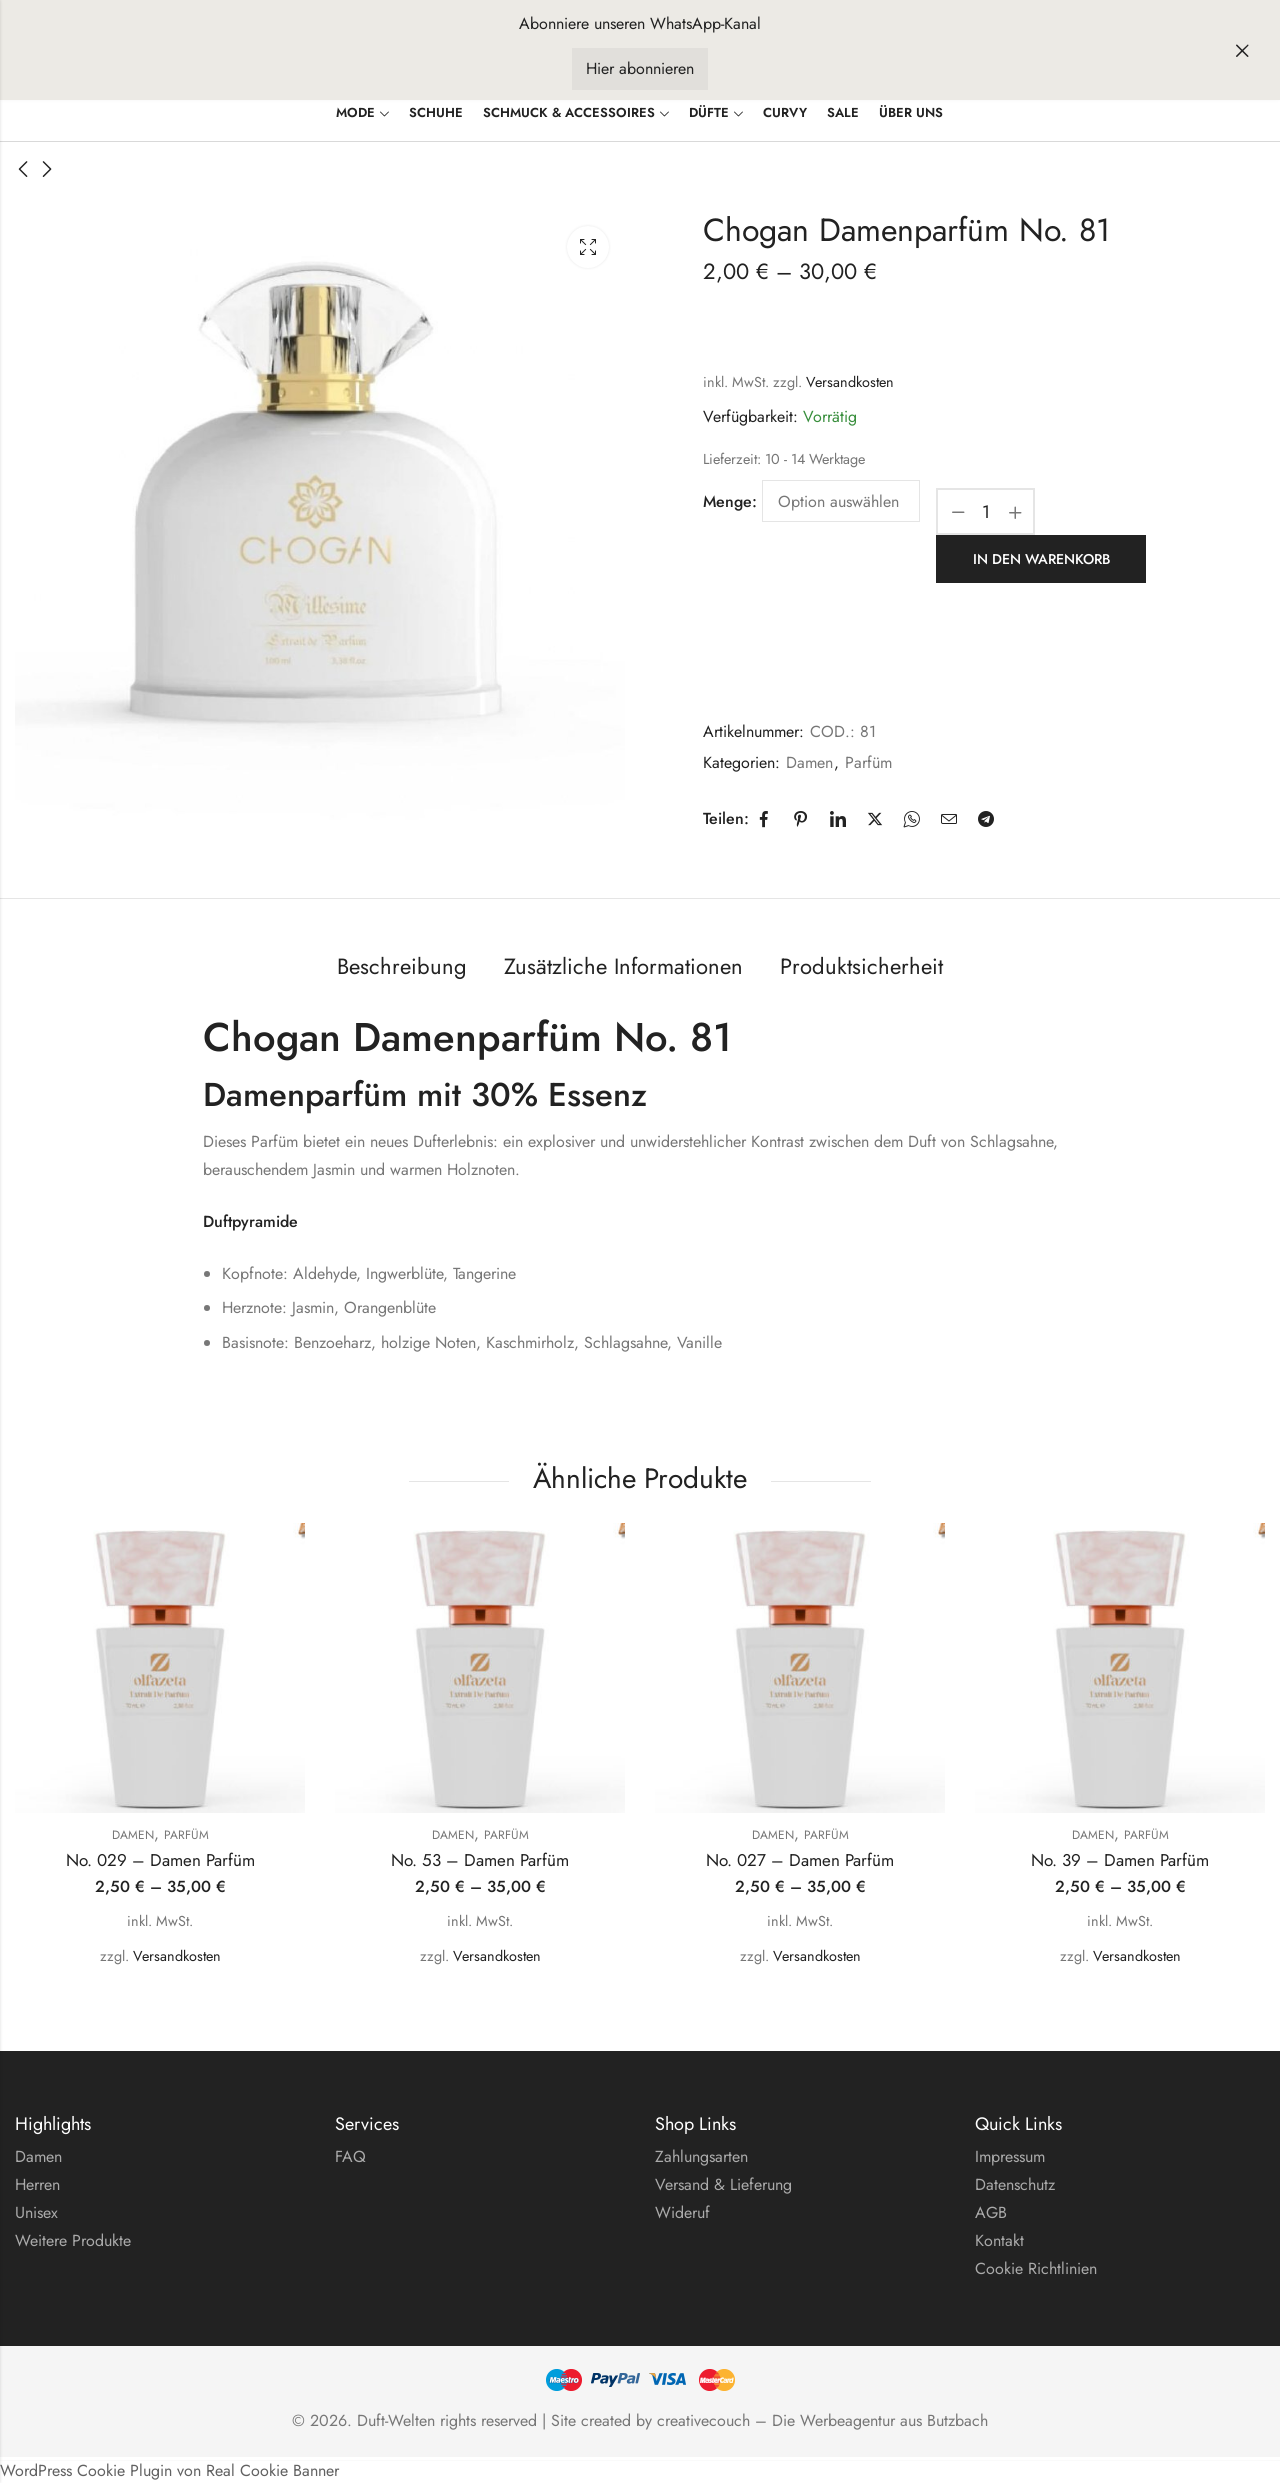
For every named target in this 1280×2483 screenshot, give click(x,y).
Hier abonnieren (640, 68)
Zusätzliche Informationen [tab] (623, 964)
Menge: (730, 501)
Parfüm (868, 760)
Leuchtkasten (588, 247)
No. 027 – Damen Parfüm (800, 1859)
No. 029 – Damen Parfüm (160, 1859)
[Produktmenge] (986, 511)
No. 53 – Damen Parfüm (480, 1859)
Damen (809, 760)
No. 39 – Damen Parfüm (1120, 1859)
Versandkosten (850, 382)
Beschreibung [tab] (402, 964)
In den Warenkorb (1041, 558)
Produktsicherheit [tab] (861, 964)
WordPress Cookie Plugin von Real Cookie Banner (169, 2468)
